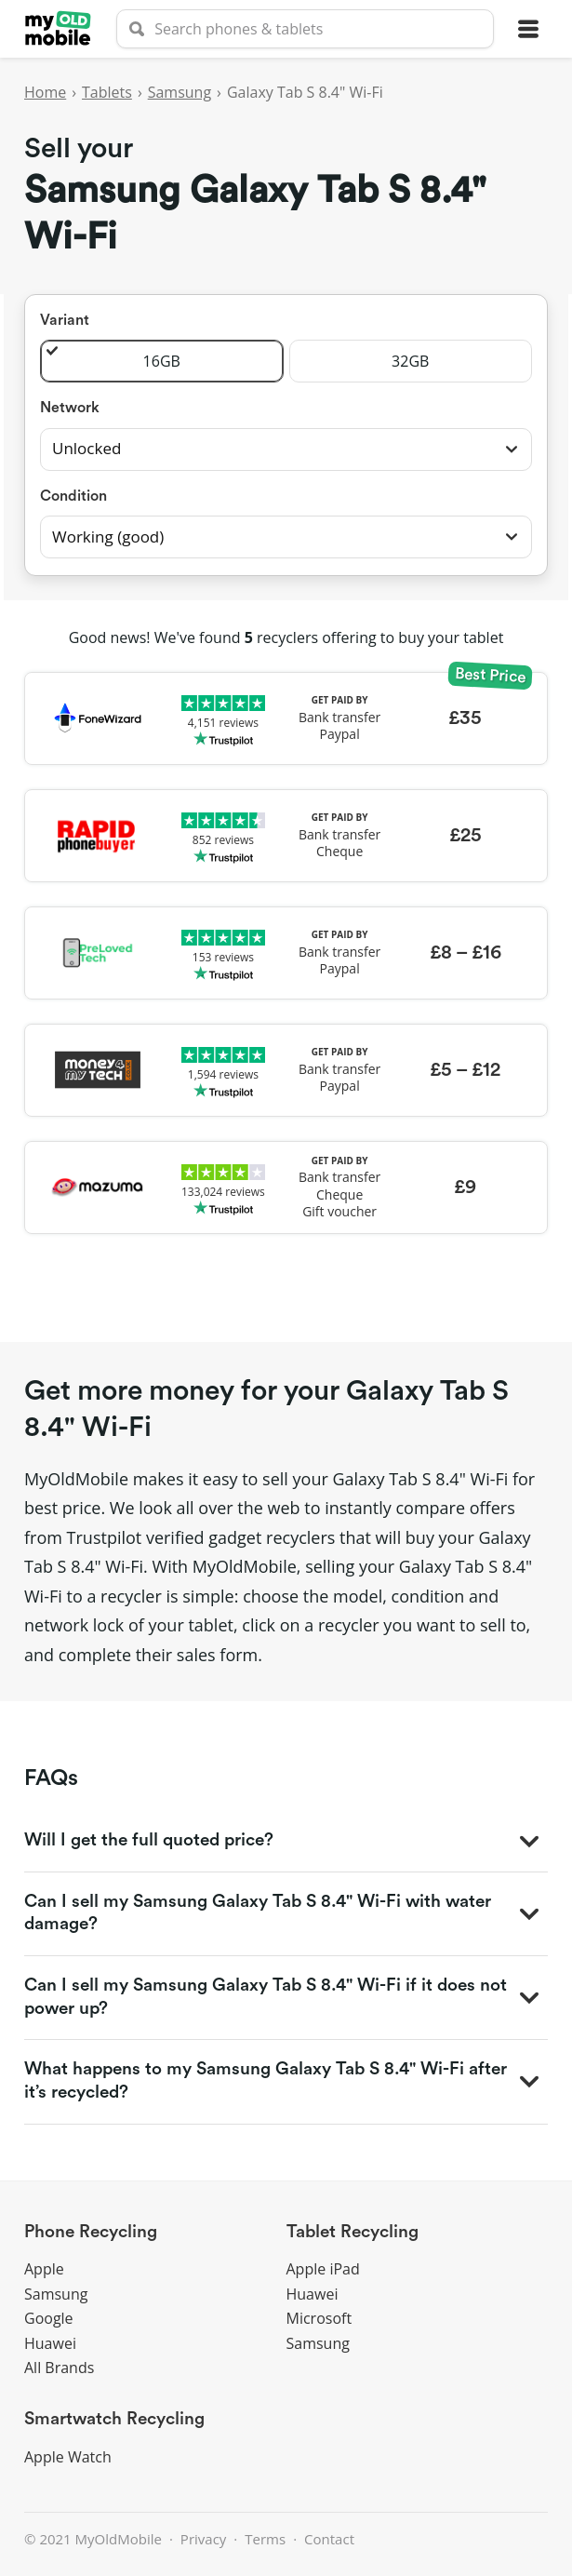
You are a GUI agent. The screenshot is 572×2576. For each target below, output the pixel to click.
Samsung (179, 92)
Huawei (50, 2343)
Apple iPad (323, 2269)
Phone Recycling (90, 2232)
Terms (265, 2538)
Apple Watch (68, 2457)
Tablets (107, 92)
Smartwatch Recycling (114, 2419)
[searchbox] (305, 28)
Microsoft (319, 2318)
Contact (329, 2538)
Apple (44, 2269)
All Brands (59, 2367)
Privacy (203, 2538)
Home (45, 92)
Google (48, 2318)
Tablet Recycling (352, 2232)
